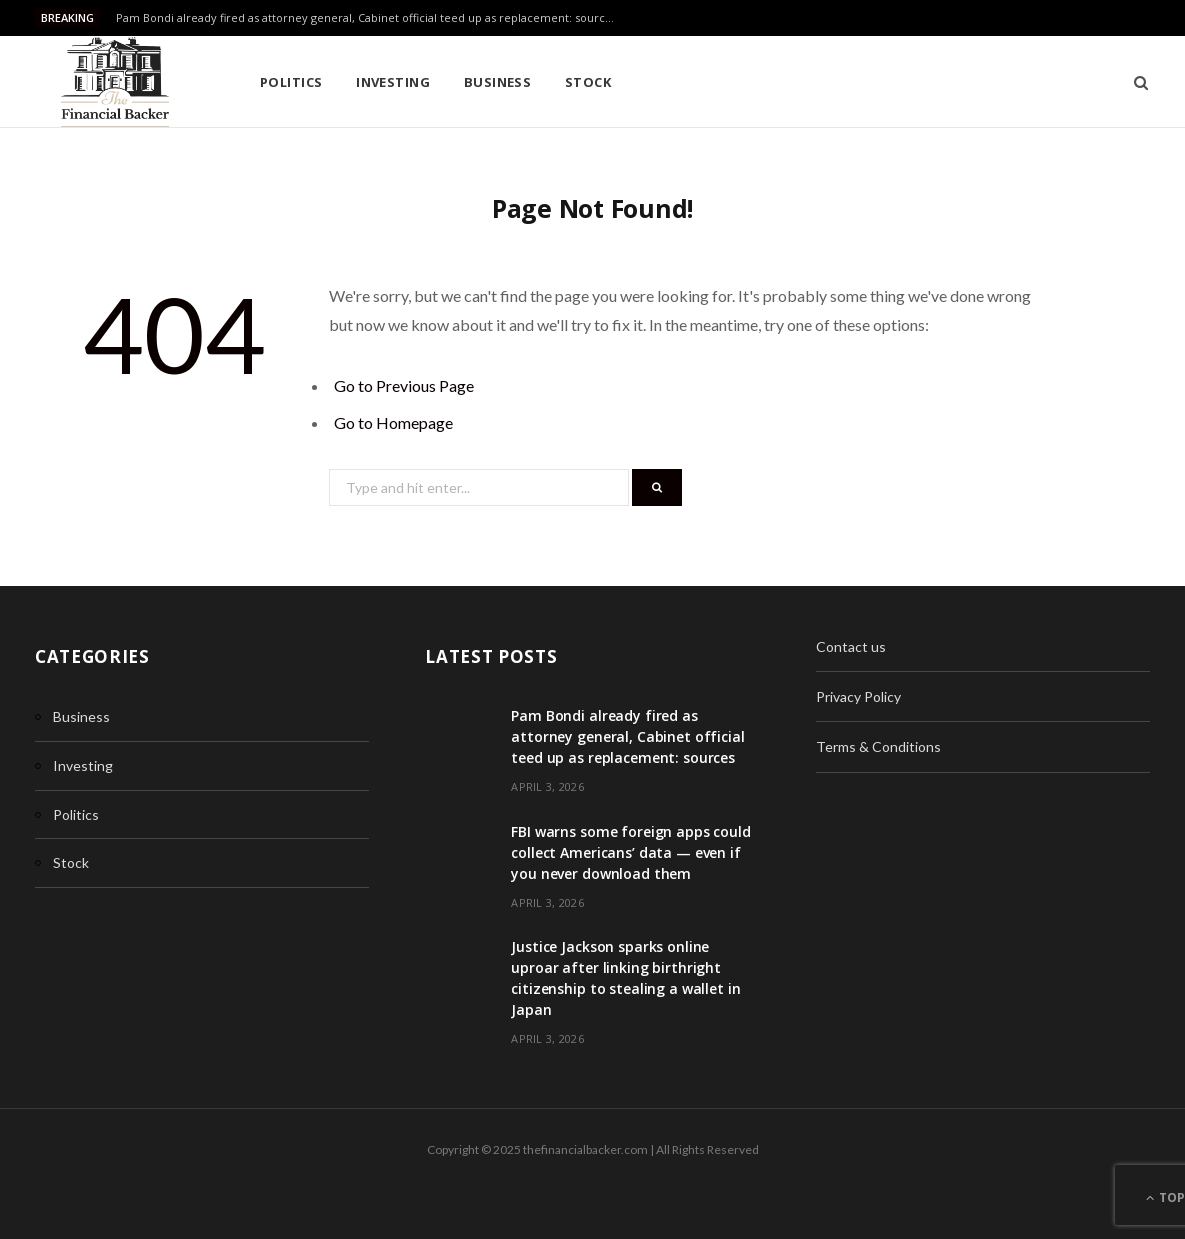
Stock (588, 82)
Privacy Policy (858, 696)
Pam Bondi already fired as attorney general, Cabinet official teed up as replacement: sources (366, 18)
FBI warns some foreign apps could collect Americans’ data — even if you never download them (630, 852)
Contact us (851, 646)
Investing (393, 82)
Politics (291, 82)
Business (498, 82)
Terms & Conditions (878, 746)
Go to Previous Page (404, 385)
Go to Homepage (393, 422)
